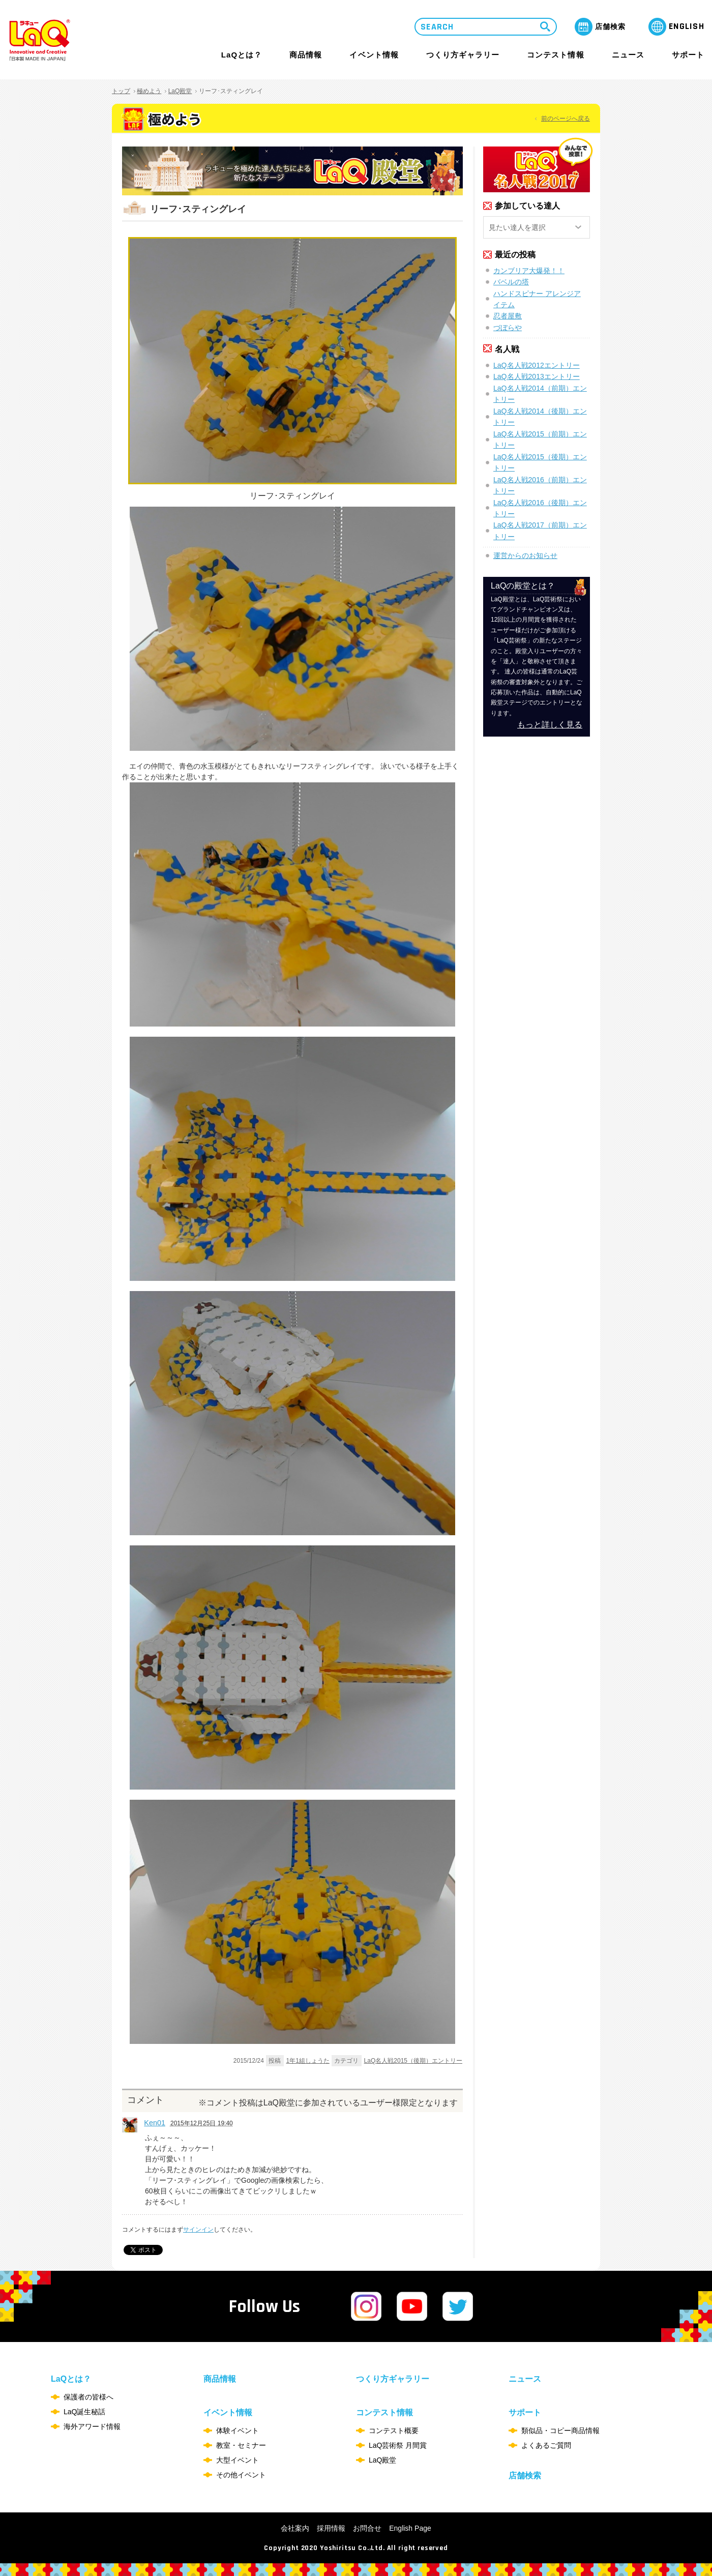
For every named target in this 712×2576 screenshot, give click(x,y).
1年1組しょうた (308, 2060)
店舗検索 (525, 2475)
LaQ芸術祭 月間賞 (398, 2445)
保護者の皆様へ (88, 2397)
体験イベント (237, 2430)
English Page (410, 2528)
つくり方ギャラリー (462, 55)
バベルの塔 (511, 282)
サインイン (198, 2229)
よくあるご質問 (546, 2445)
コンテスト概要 (394, 2430)
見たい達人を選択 (517, 227)
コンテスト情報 (555, 54)
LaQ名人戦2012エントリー (536, 365)
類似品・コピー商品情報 (560, 2430)
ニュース (628, 55)
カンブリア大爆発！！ (529, 271)
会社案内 (295, 2528)
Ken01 (154, 2123)
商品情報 (305, 55)
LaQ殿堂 (180, 91)
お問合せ (367, 2528)
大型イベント (237, 2460)
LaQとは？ (241, 54)
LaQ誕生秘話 (84, 2412)
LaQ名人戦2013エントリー (536, 376)
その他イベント (241, 2475)
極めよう (149, 91)
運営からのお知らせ (525, 555)
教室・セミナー (241, 2445)
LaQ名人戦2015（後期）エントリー (413, 2060)
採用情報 (331, 2528)
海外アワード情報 (92, 2426)
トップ (121, 91)
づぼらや (507, 328)
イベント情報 (373, 54)
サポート (688, 54)
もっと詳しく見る (549, 724)
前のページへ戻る (565, 118)
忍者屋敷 (507, 316)
